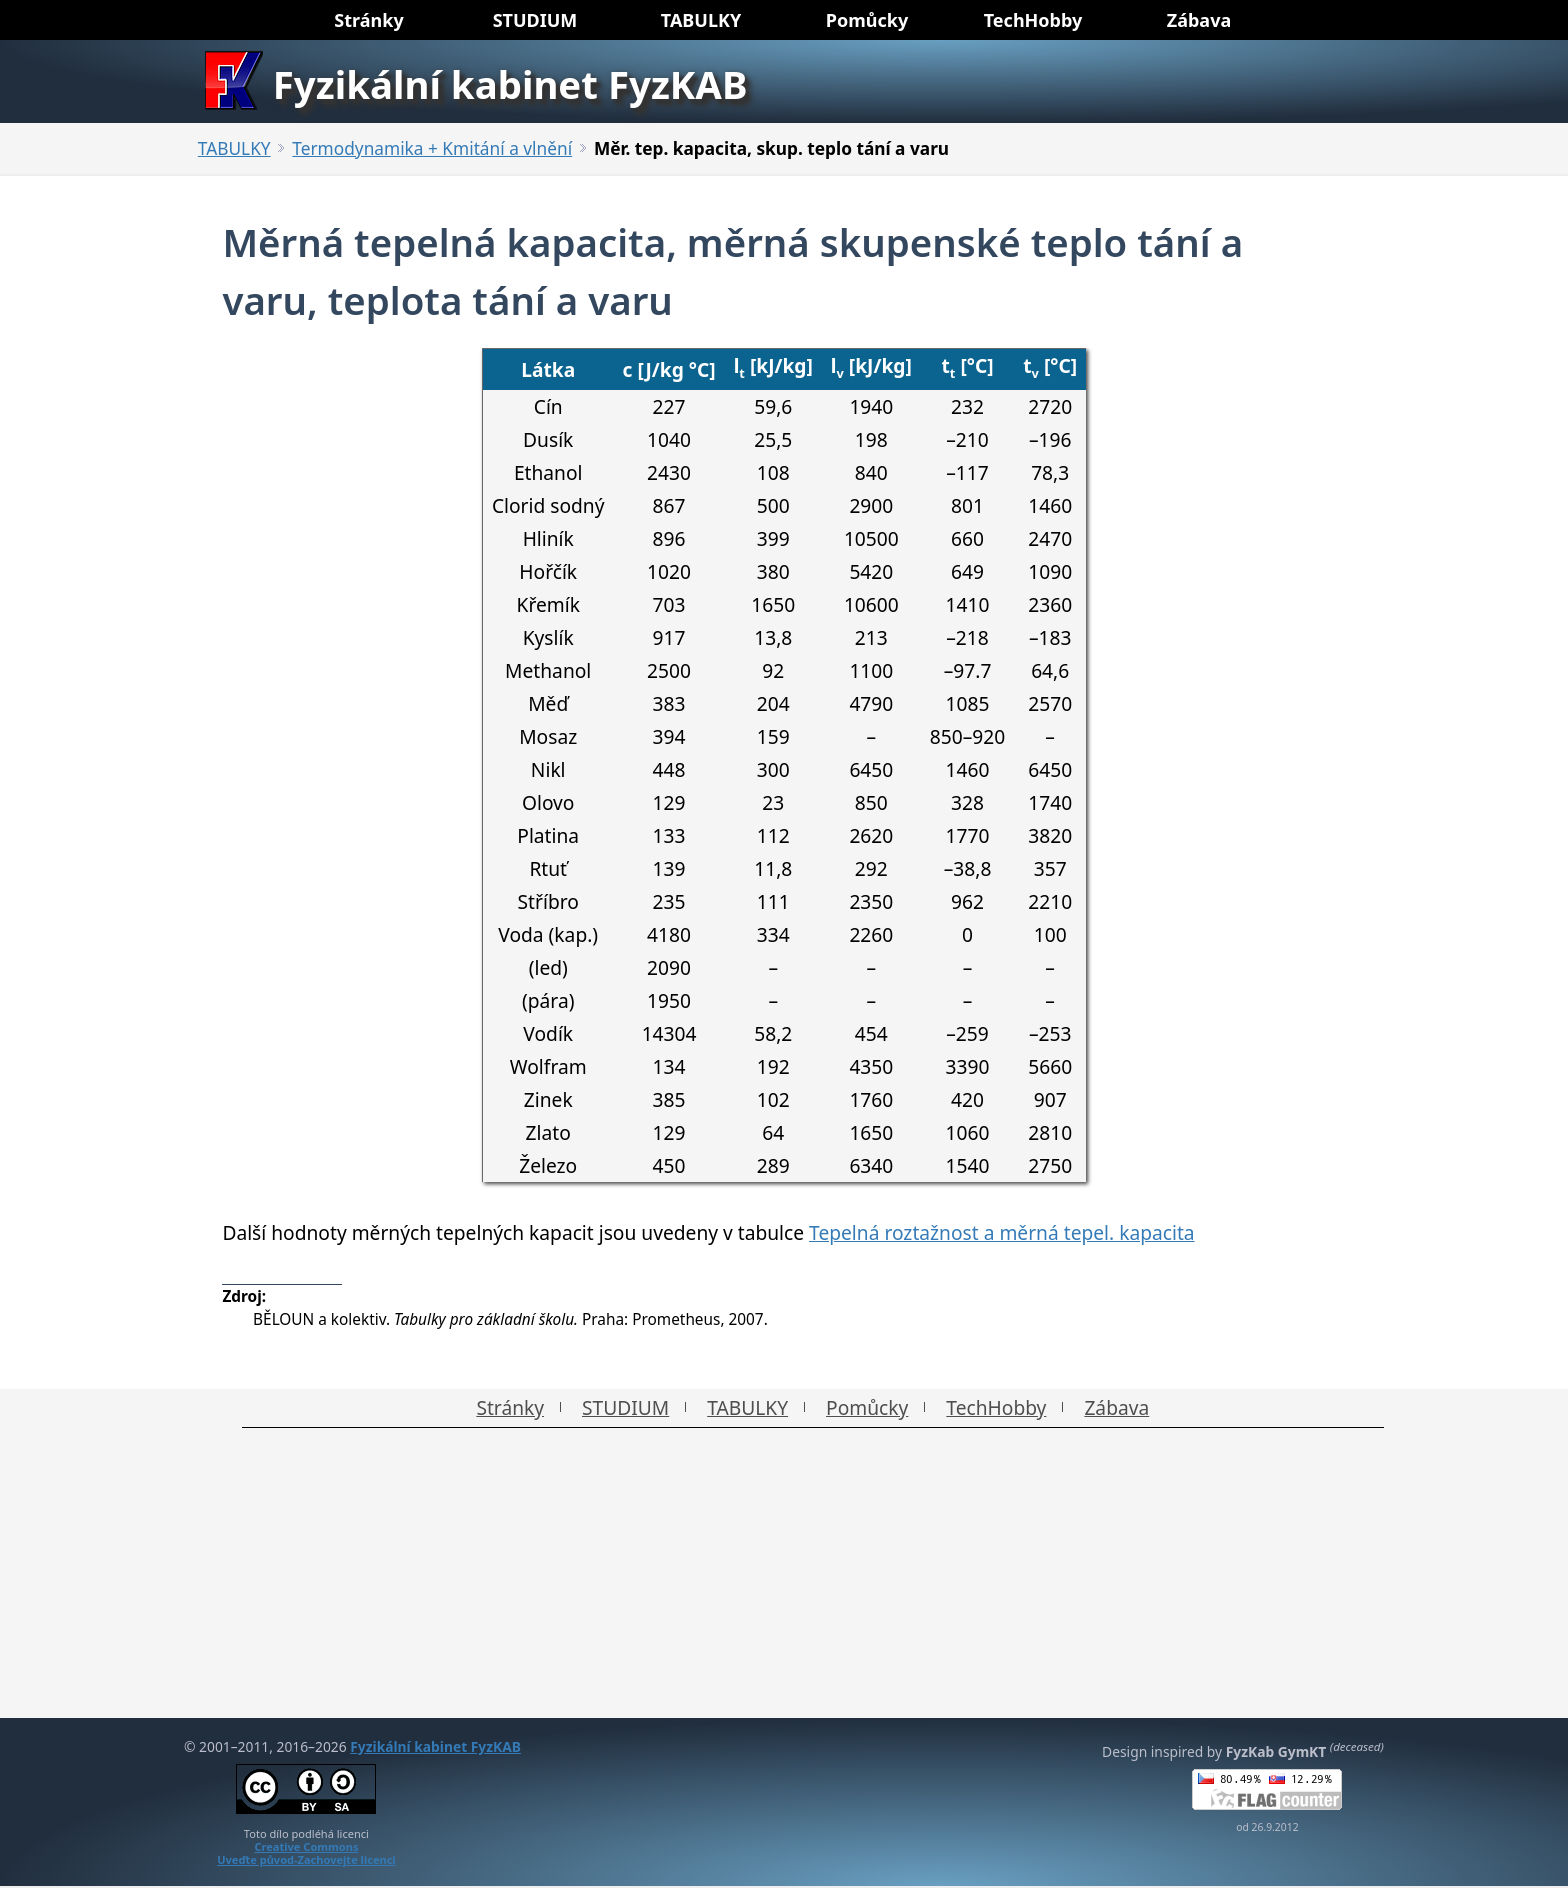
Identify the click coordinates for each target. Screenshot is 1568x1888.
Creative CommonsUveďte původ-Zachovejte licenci (306, 1853)
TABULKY (234, 148)
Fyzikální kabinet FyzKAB (435, 1746)
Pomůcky (867, 1407)
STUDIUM (625, 1407)
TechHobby (996, 1407)
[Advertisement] (784, 1578)
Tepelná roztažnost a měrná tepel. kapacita (1002, 1232)
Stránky (510, 1407)
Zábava (1116, 1407)
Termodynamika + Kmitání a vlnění (432, 148)
